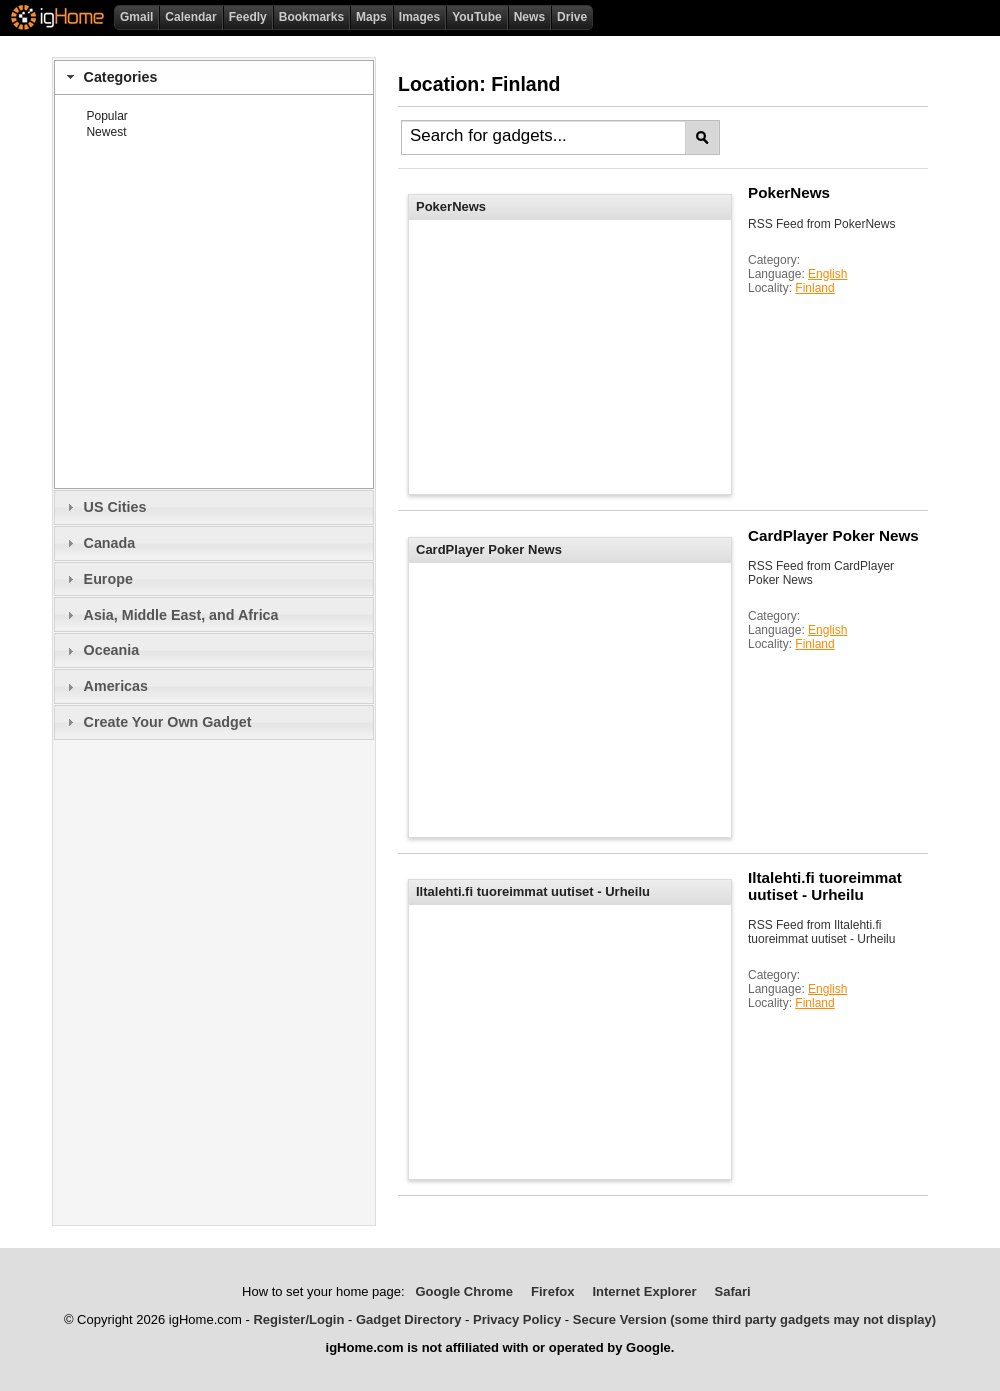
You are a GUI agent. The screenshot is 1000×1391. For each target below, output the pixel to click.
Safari (733, 1291)
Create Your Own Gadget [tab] (156, 722)
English (827, 274)
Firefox (552, 1291)
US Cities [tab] (104, 507)
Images (419, 17)
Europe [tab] (97, 579)
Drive (572, 17)
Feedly (248, 17)
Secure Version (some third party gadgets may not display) (754, 1319)
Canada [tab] (98, 543)
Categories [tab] (109, 77)
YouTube (477, 17)
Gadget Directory (408, 1319)
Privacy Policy (517, 1319)
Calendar (190, 17)
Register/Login (298, 1319)
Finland (814, 288)
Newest (106, 132)
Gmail (136, 17)
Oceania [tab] (100, 650)
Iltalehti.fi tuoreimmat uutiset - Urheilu (825, 886)
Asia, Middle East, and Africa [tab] (170, 615)
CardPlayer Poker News (833, 535)
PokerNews (789, 192)
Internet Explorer (644, 1291)
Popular (106, 116)
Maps (371, 17)
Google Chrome (464, 1291)
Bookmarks (311, 17)
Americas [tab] (105, 686)
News (529, 17)
